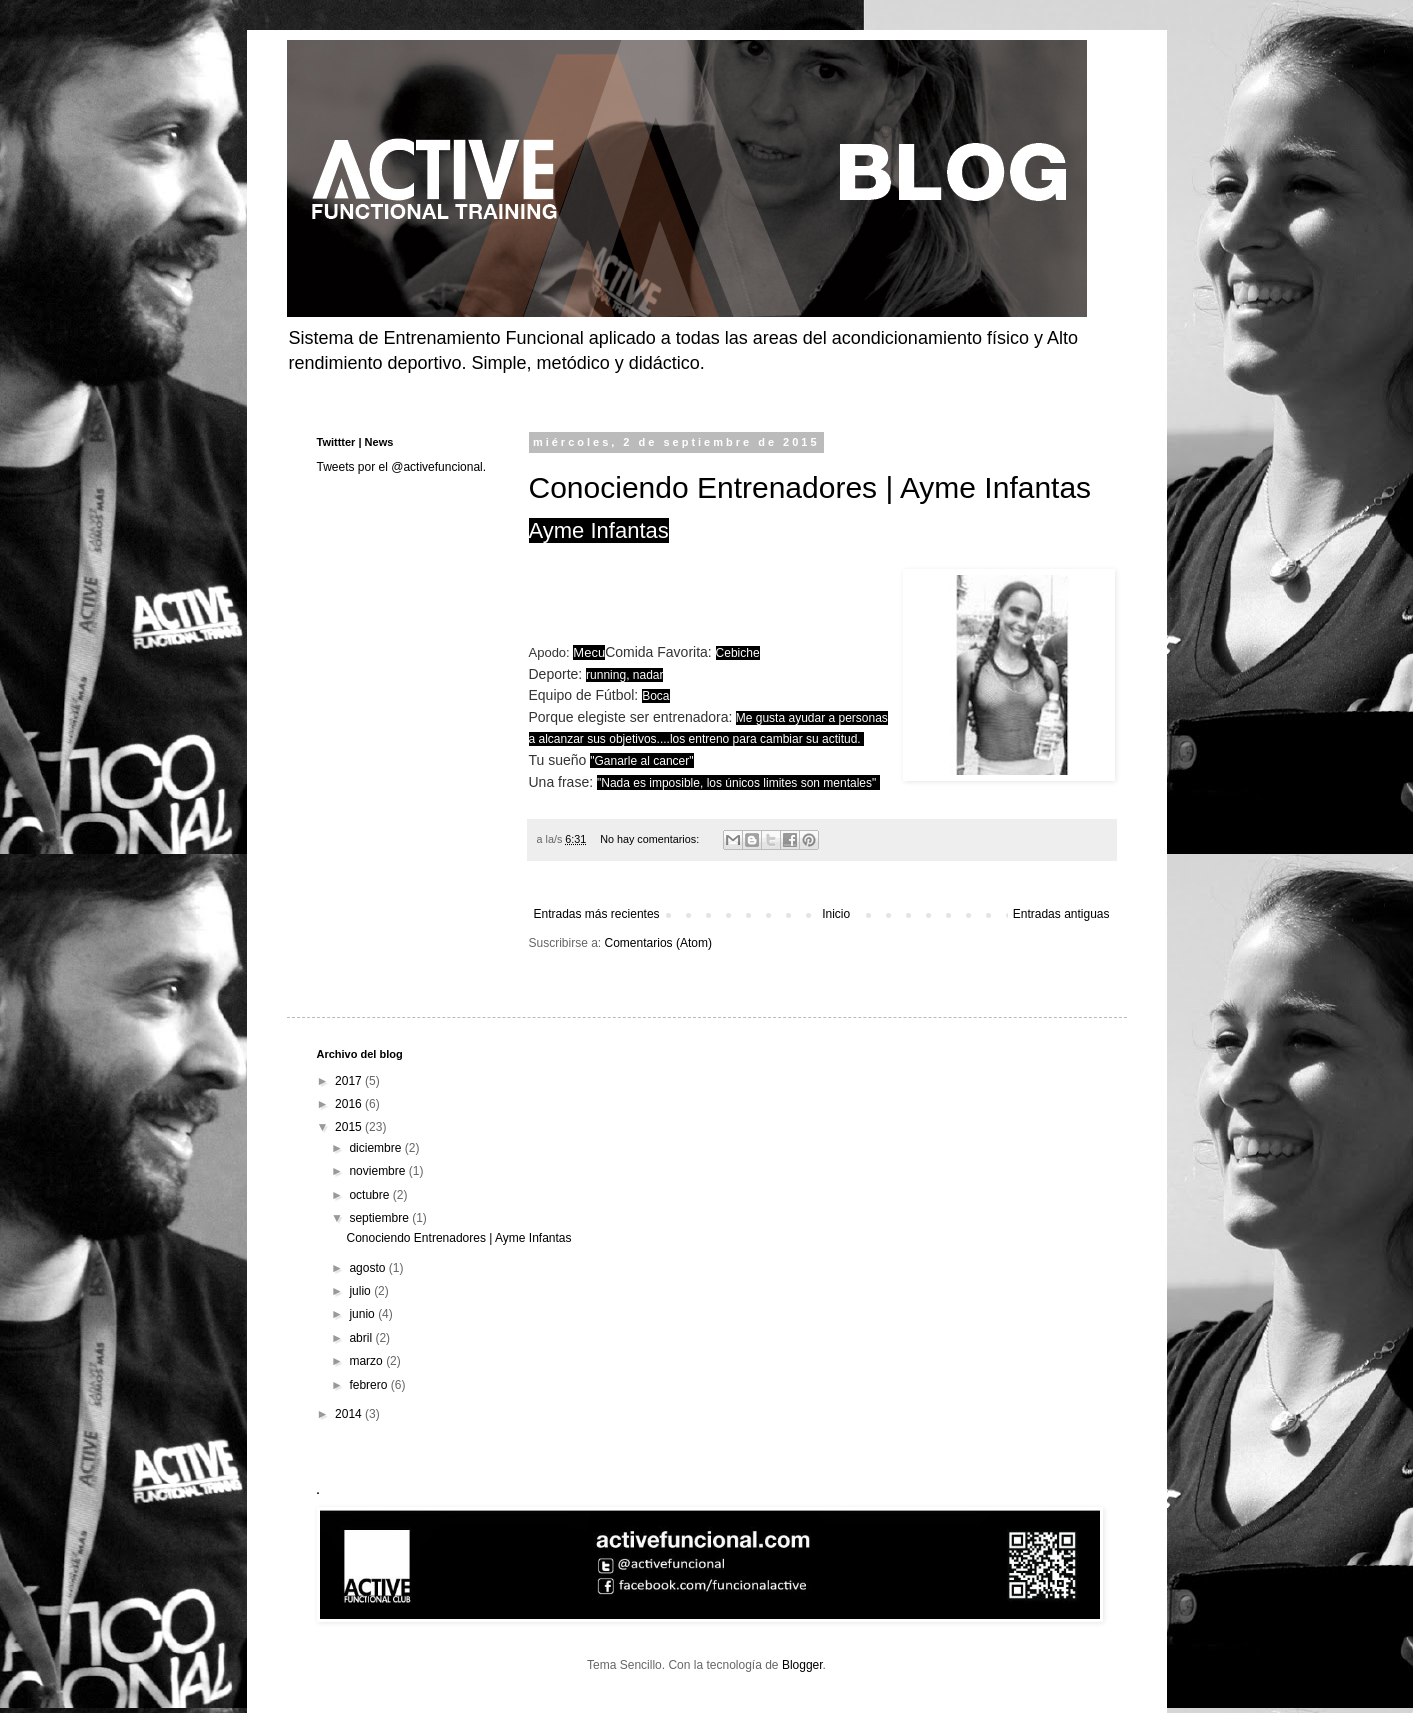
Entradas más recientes (597, 914)
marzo (367, 1361)
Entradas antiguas (1061, 914)
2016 (350, 1104)
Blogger (802, 1665)
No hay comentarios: (651, 839)
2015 (350, 1127)
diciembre (376, 1148)
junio (363, 1314)
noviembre (378, 1171)
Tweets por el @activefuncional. (402, 467)
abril (362, 1338)
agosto (368, 1268)
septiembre (380, 1218)
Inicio (836, 914)
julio (361, 1291)
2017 (350, 1081)
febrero (369, 1385)
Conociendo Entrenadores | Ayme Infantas (810, 487)
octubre (370, 1195)
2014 (350, 1414)
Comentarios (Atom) (658, 943)
